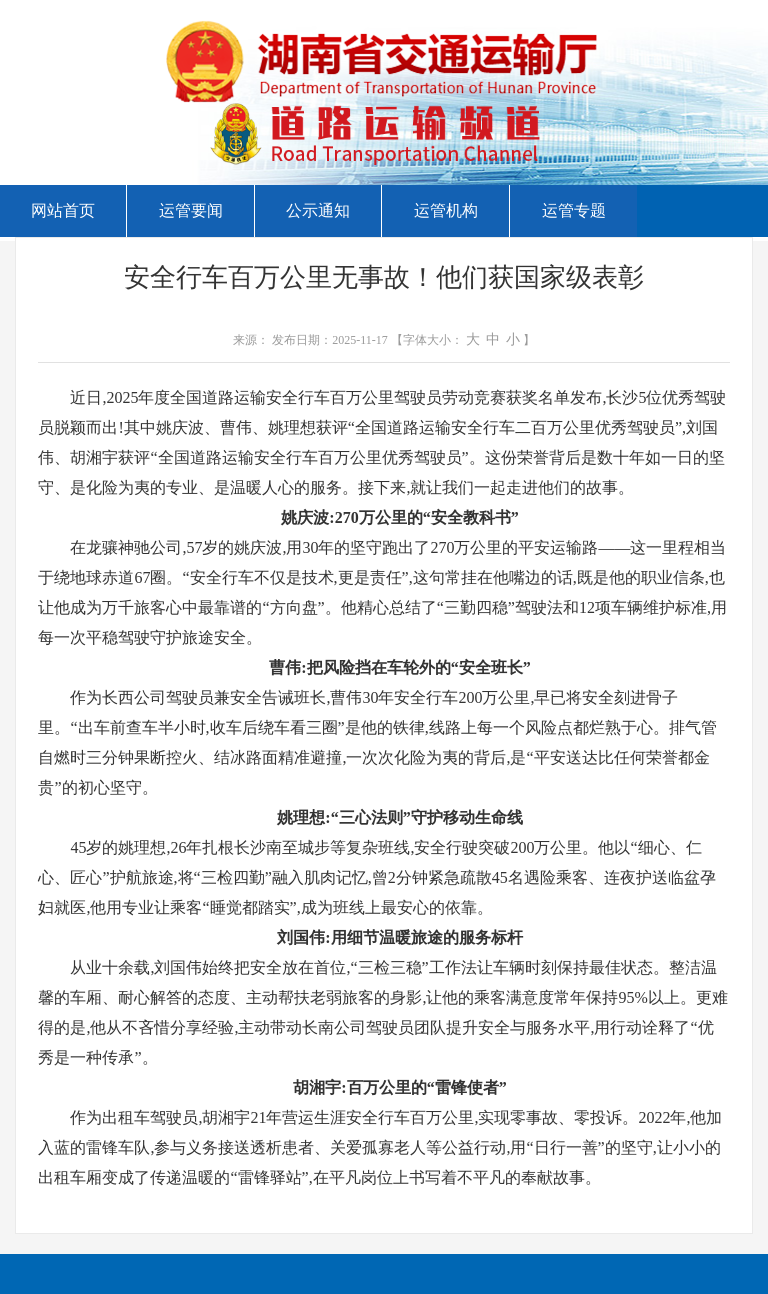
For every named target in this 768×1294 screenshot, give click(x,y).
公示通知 (318, 210)
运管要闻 (191, 210)
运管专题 (574, 210)
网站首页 (63, 210)
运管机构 (446, 210)
